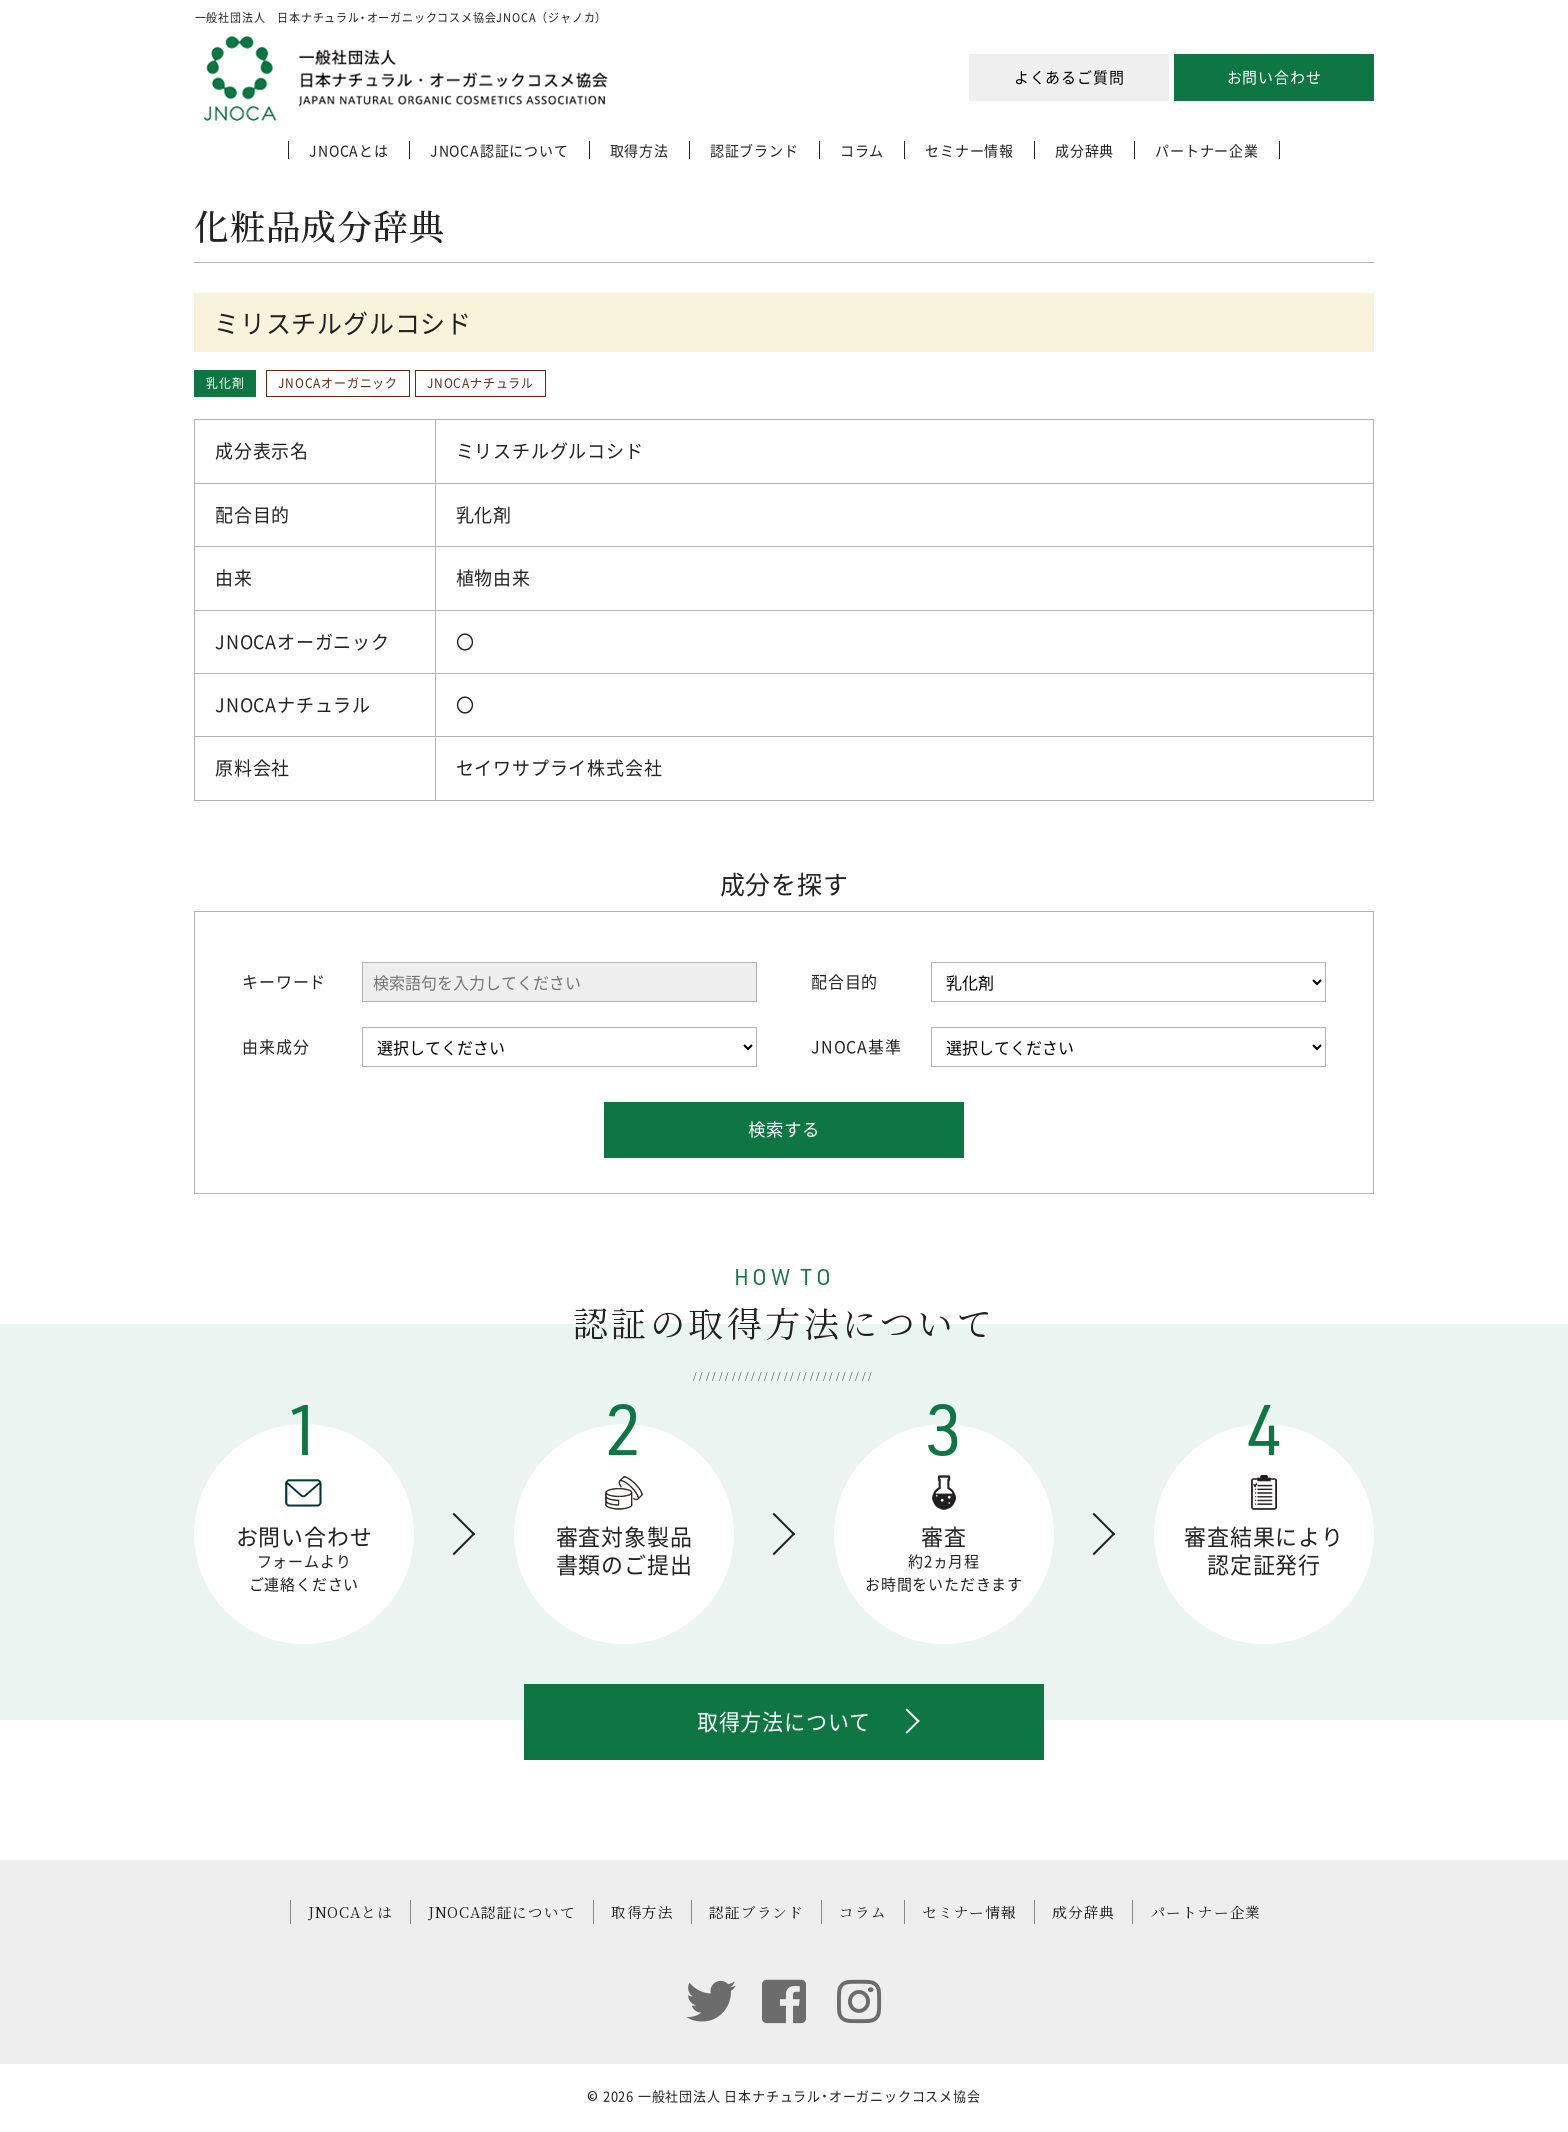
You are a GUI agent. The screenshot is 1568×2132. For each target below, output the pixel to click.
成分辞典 (1084, 150)
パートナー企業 (1207, 150)
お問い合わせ (1274, 77)
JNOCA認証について (499, 150)
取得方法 (639, 150)
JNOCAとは (349, 150)
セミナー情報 (969, 150)
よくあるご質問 (1069, 77)
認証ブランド (754, 150)
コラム (862, 150)
